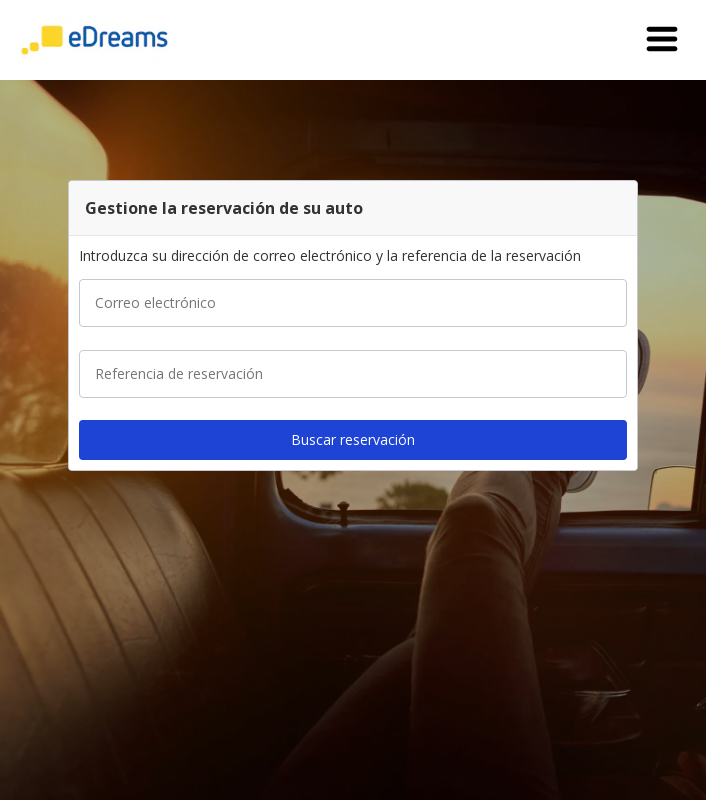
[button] (662, 40)
